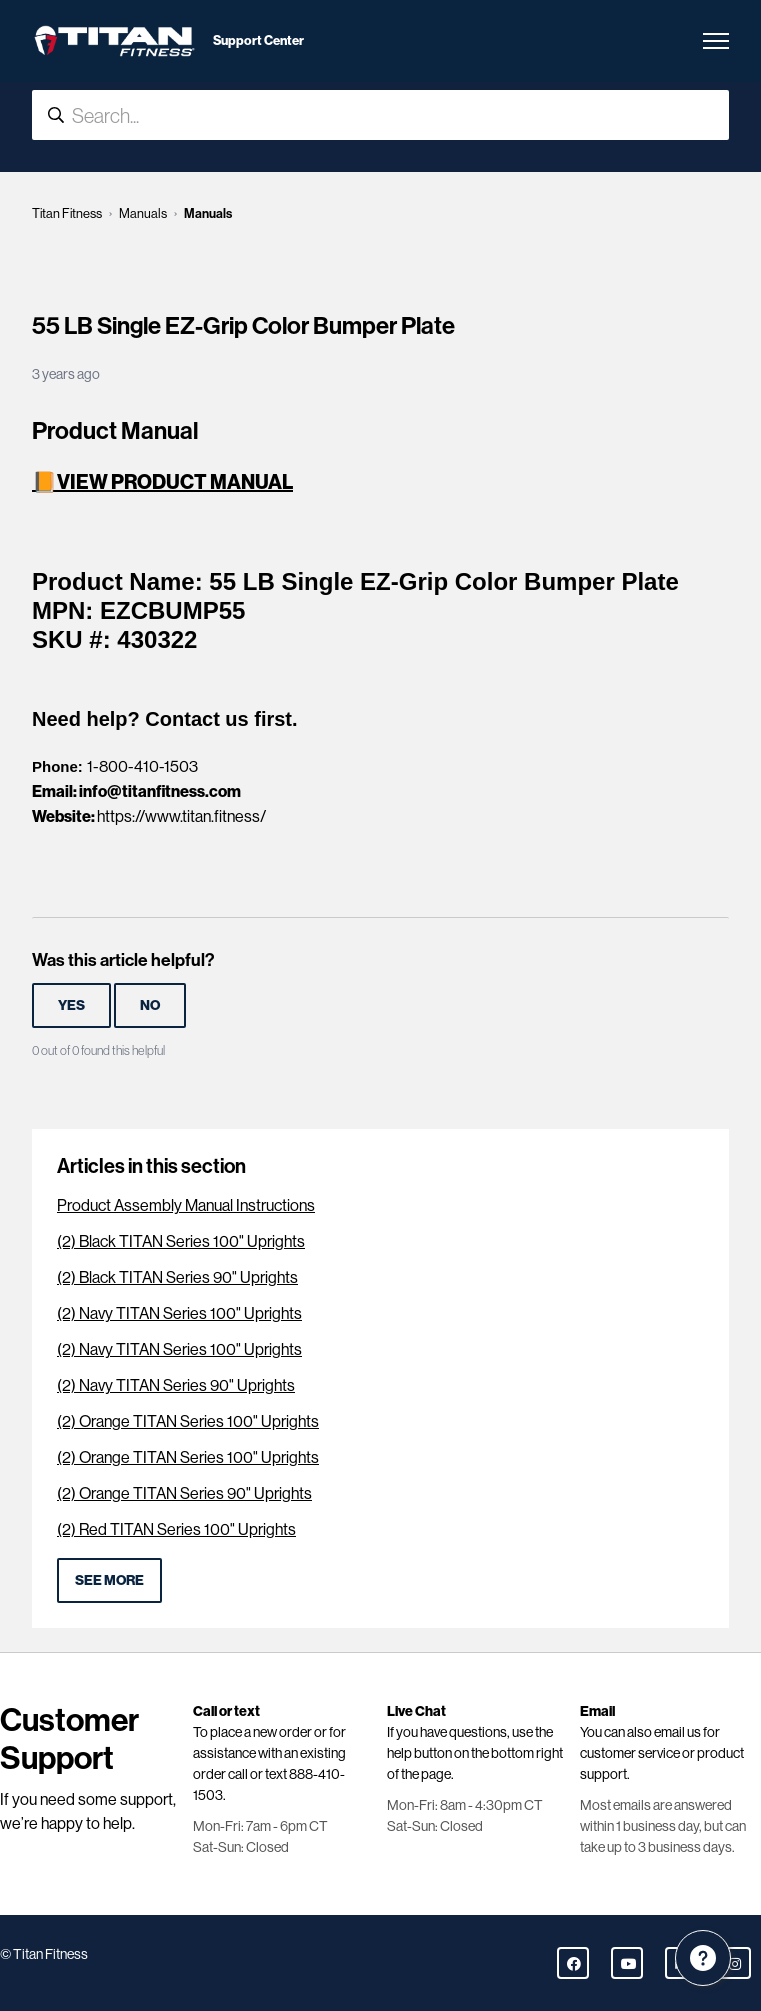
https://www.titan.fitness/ (181, 816)
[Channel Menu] (703, 1958)
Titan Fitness (67, 213)
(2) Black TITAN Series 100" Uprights (181, 1241)
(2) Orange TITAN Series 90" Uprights (184, 1493)
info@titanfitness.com (160, 791)
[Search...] (380, 115)
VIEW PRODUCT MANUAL (175, 481)
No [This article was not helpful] (150, 1005)
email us (677, 1732)
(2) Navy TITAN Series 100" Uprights (179, 1313)
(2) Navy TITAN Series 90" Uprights (176, 1385)
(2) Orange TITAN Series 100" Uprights (188, 1421)
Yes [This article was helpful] (71, 1005)
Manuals (143, 213)
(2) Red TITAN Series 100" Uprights (176, 1529)
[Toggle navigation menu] (716, 41)
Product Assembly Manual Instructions (186, 1205)
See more (109, 1580)
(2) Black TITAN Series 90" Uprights (177, 1277)
